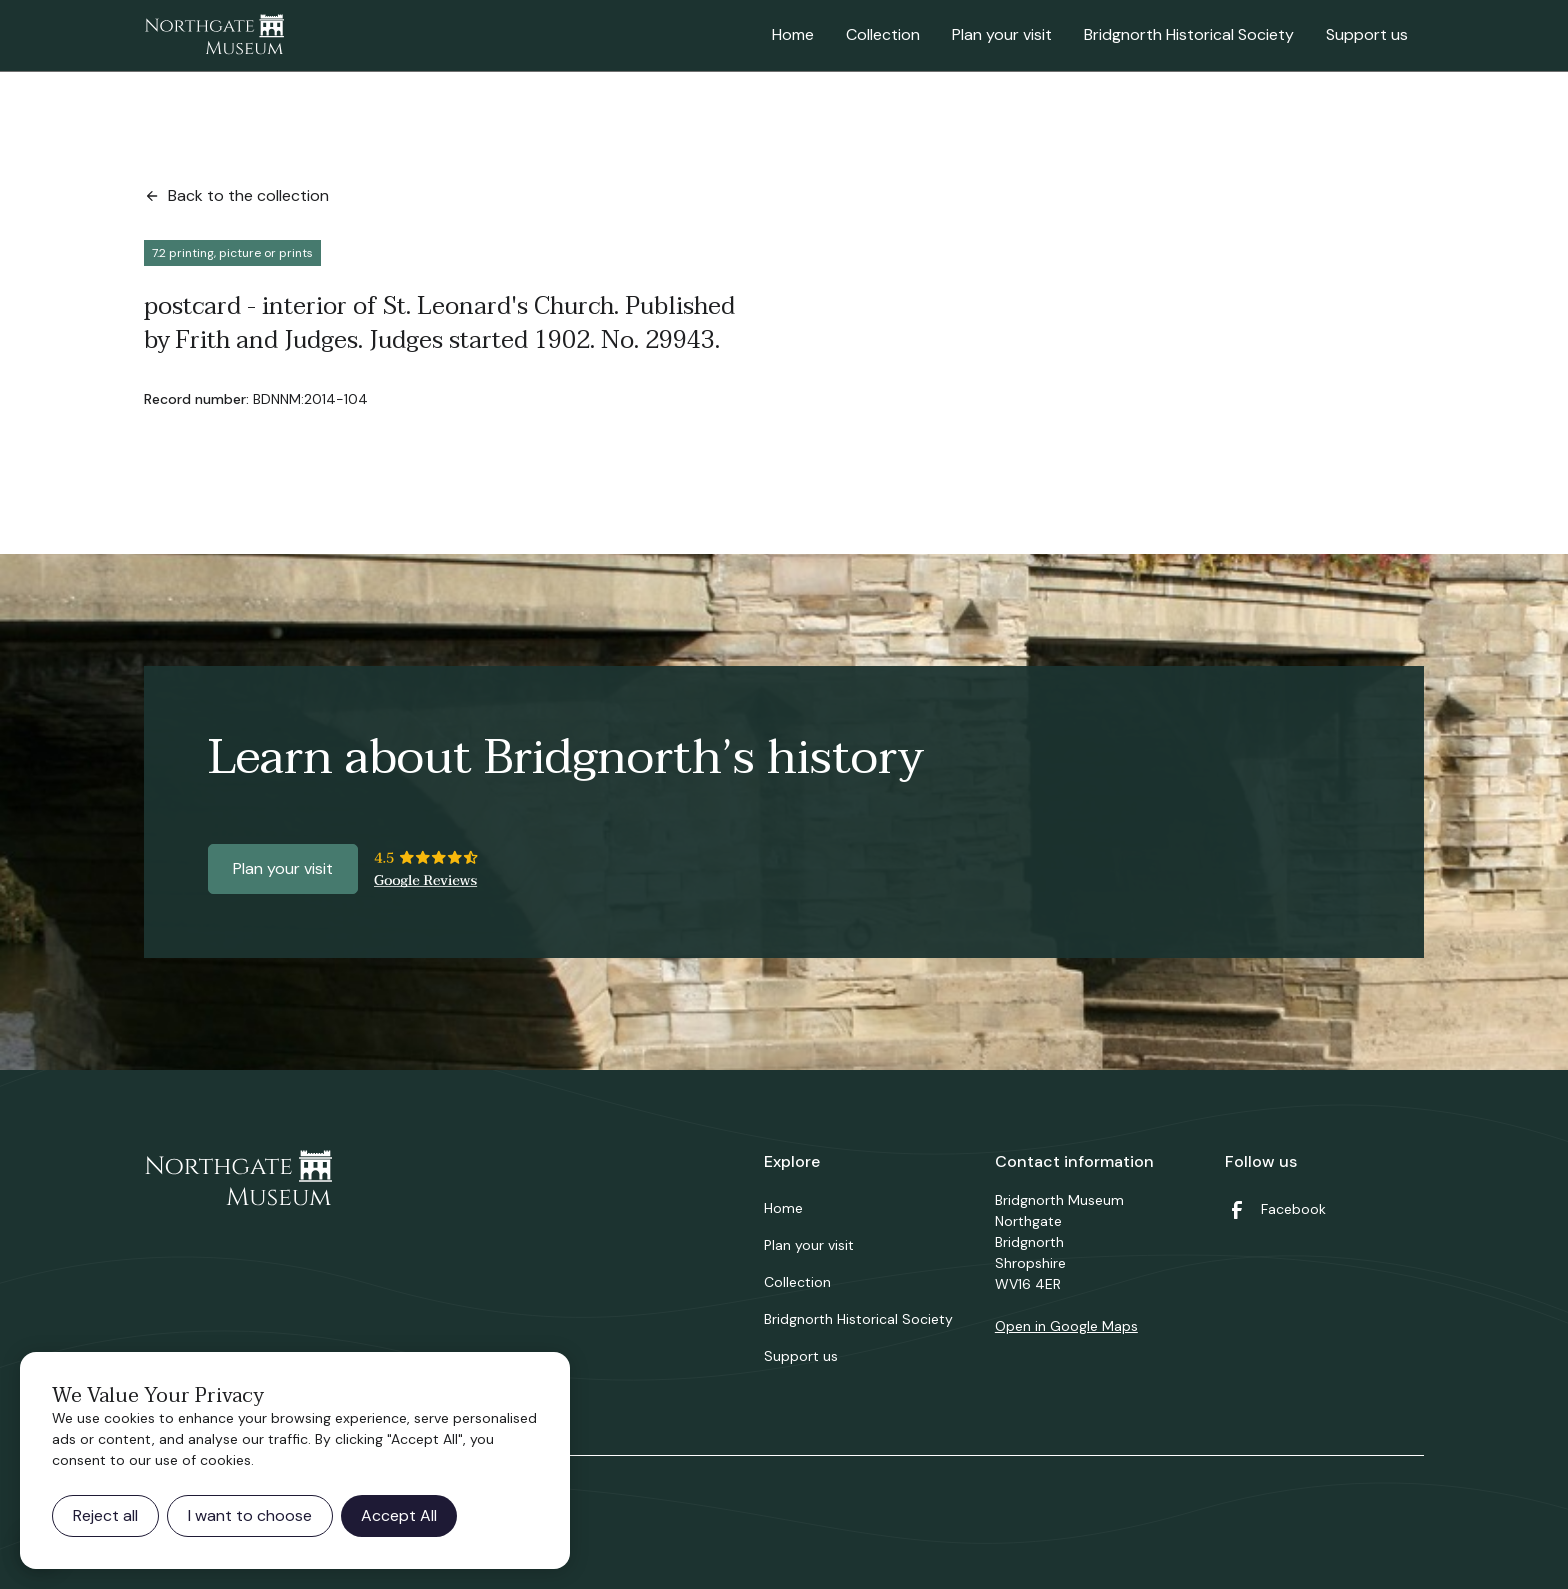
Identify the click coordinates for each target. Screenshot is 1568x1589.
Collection (883, 34)
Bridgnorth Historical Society (1189, 34)
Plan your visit (1002, 34)
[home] (214, 36)
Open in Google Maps (1066, 1326)
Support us (1367, 34)
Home (793, 34)
